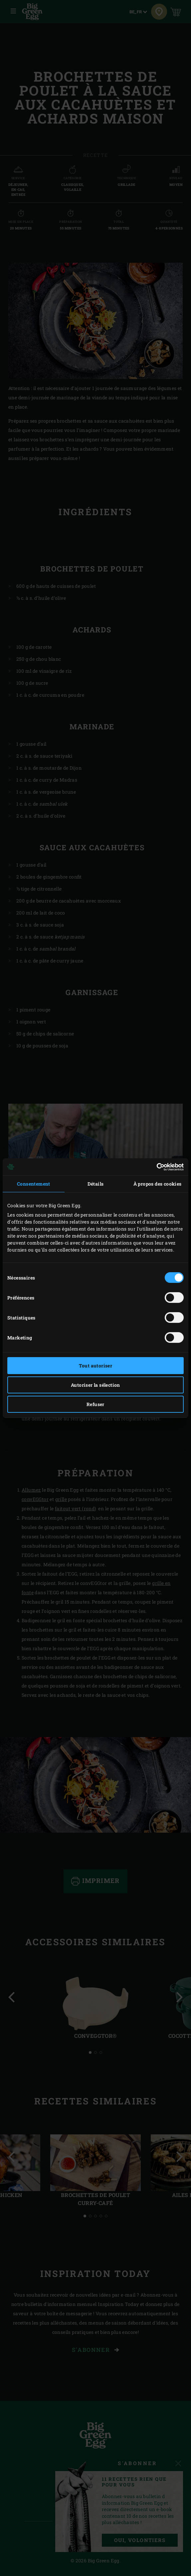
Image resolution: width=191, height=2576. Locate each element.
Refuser (95, 1404)
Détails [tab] (96, 1184)
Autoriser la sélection (95, 1385)
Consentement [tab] (33, 1184)
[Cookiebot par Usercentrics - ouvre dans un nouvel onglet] (154, 1167)
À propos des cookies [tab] (157, 1184)
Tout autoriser (95, 1365)
